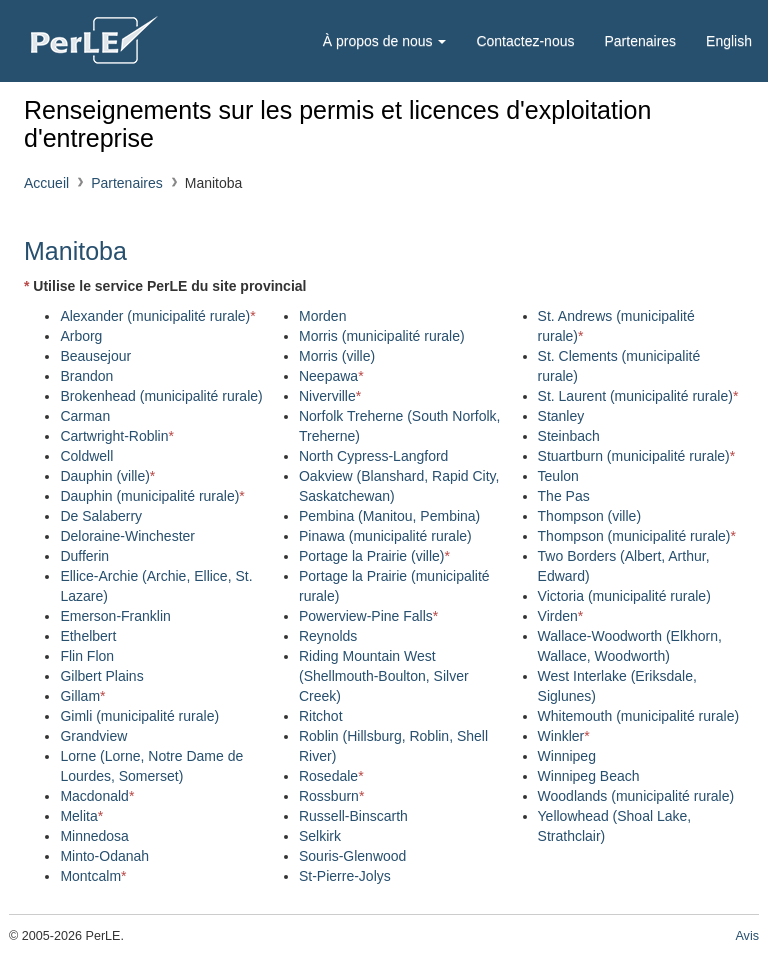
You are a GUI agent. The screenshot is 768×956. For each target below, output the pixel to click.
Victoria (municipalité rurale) (624, 596)
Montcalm (93, 876)
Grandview (93, 736)
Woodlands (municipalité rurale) (636, 796)
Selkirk (320, 836)
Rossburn (331, 796)
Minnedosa (94, 836)
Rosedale (331, 776)
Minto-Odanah (104, 856)
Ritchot (321, 716)
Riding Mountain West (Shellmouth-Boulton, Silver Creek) (384, 676)
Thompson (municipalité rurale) (637, 536)
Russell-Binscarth (353, 816)
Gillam (82, 696)
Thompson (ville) (589, 516)
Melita (81, 816)
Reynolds (328, 636)
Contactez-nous (525, 41)
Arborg (81, 336)
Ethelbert (88, 636)
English (729, 41)
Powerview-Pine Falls (368, 616)
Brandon (86, 376)
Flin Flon (87, 656)
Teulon (558, 476)
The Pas (564, 496)
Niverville (330, 396)
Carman (85, 416)
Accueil (46, 183)
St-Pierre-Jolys (345, 876)
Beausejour (95, 356)
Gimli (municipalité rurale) (139, 716)
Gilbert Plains (101, 676)
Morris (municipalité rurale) (382, 336)
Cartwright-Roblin (117, 436)
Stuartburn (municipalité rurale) (637, 456)
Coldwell (86, 456)
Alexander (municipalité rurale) (157, 316)
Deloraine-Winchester (127, 536)
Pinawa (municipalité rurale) (385, 536)
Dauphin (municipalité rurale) (152, 496)
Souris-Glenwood (352, 856)
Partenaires (640, 41)
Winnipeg (567, 756)
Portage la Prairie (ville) (374, 556)
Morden (322, 316)
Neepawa (331, 376)
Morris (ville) (337, 356)
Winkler (564, 736)
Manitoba (75, 251)
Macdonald (97, 796)
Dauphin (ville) (107, 476)
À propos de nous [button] (385, 41)
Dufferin (84, 556)
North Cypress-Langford (373, 456)
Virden (561, 616)
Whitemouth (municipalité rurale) (639, 716)
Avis (747, 936)
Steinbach (569, 436)
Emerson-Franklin (115, 616)
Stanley (561, 416)
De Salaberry (101, 516)
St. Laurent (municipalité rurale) (638, 396)
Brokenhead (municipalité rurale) (161, 396)
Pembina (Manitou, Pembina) (389, 516)
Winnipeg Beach (589, 776)
